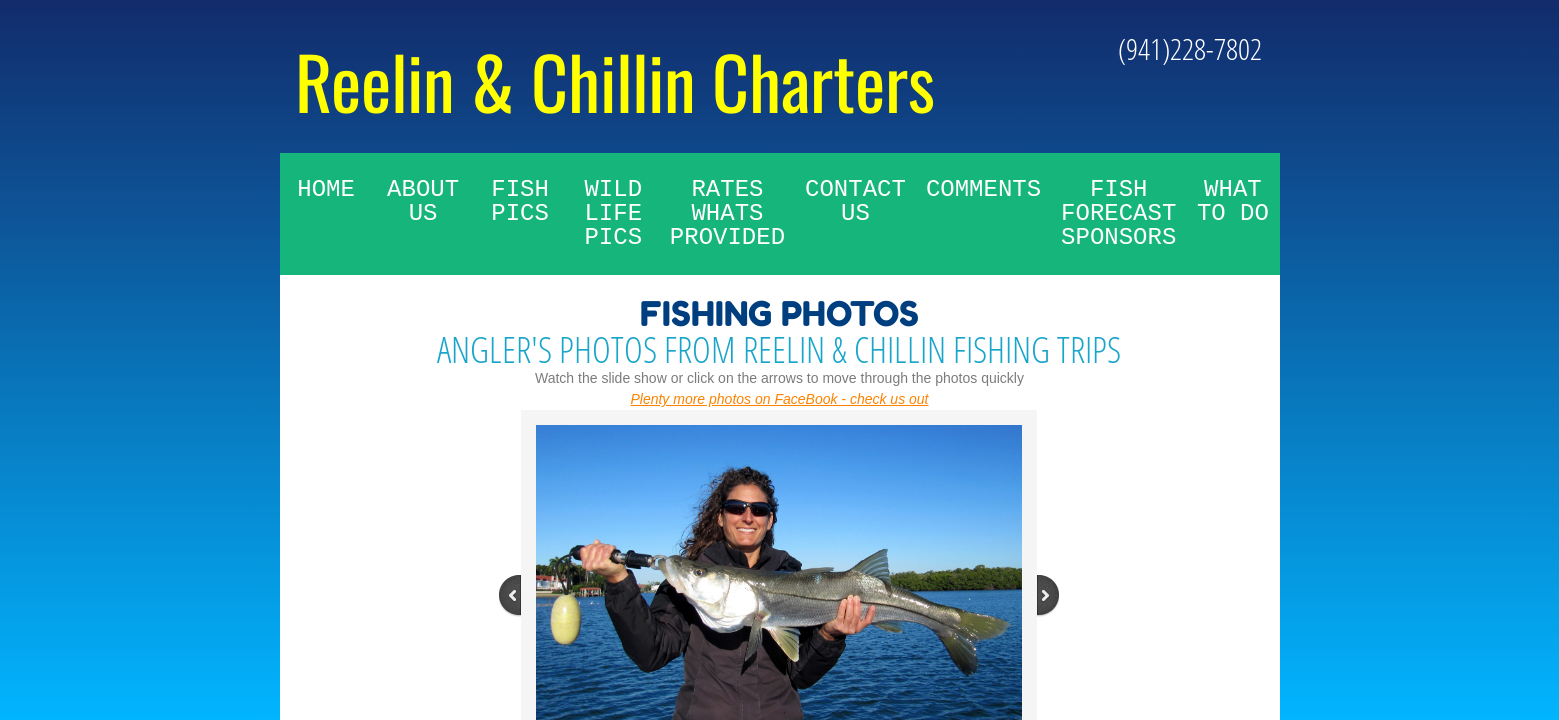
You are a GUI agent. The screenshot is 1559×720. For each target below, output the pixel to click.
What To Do (1233, 201)
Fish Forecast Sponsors (1118, 213)
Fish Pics (520, 201)
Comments (983, 189)
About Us (423, 201)
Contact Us (855, 201)
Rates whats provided (727, 213)
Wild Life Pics (613, 213)
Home (326, 189)
